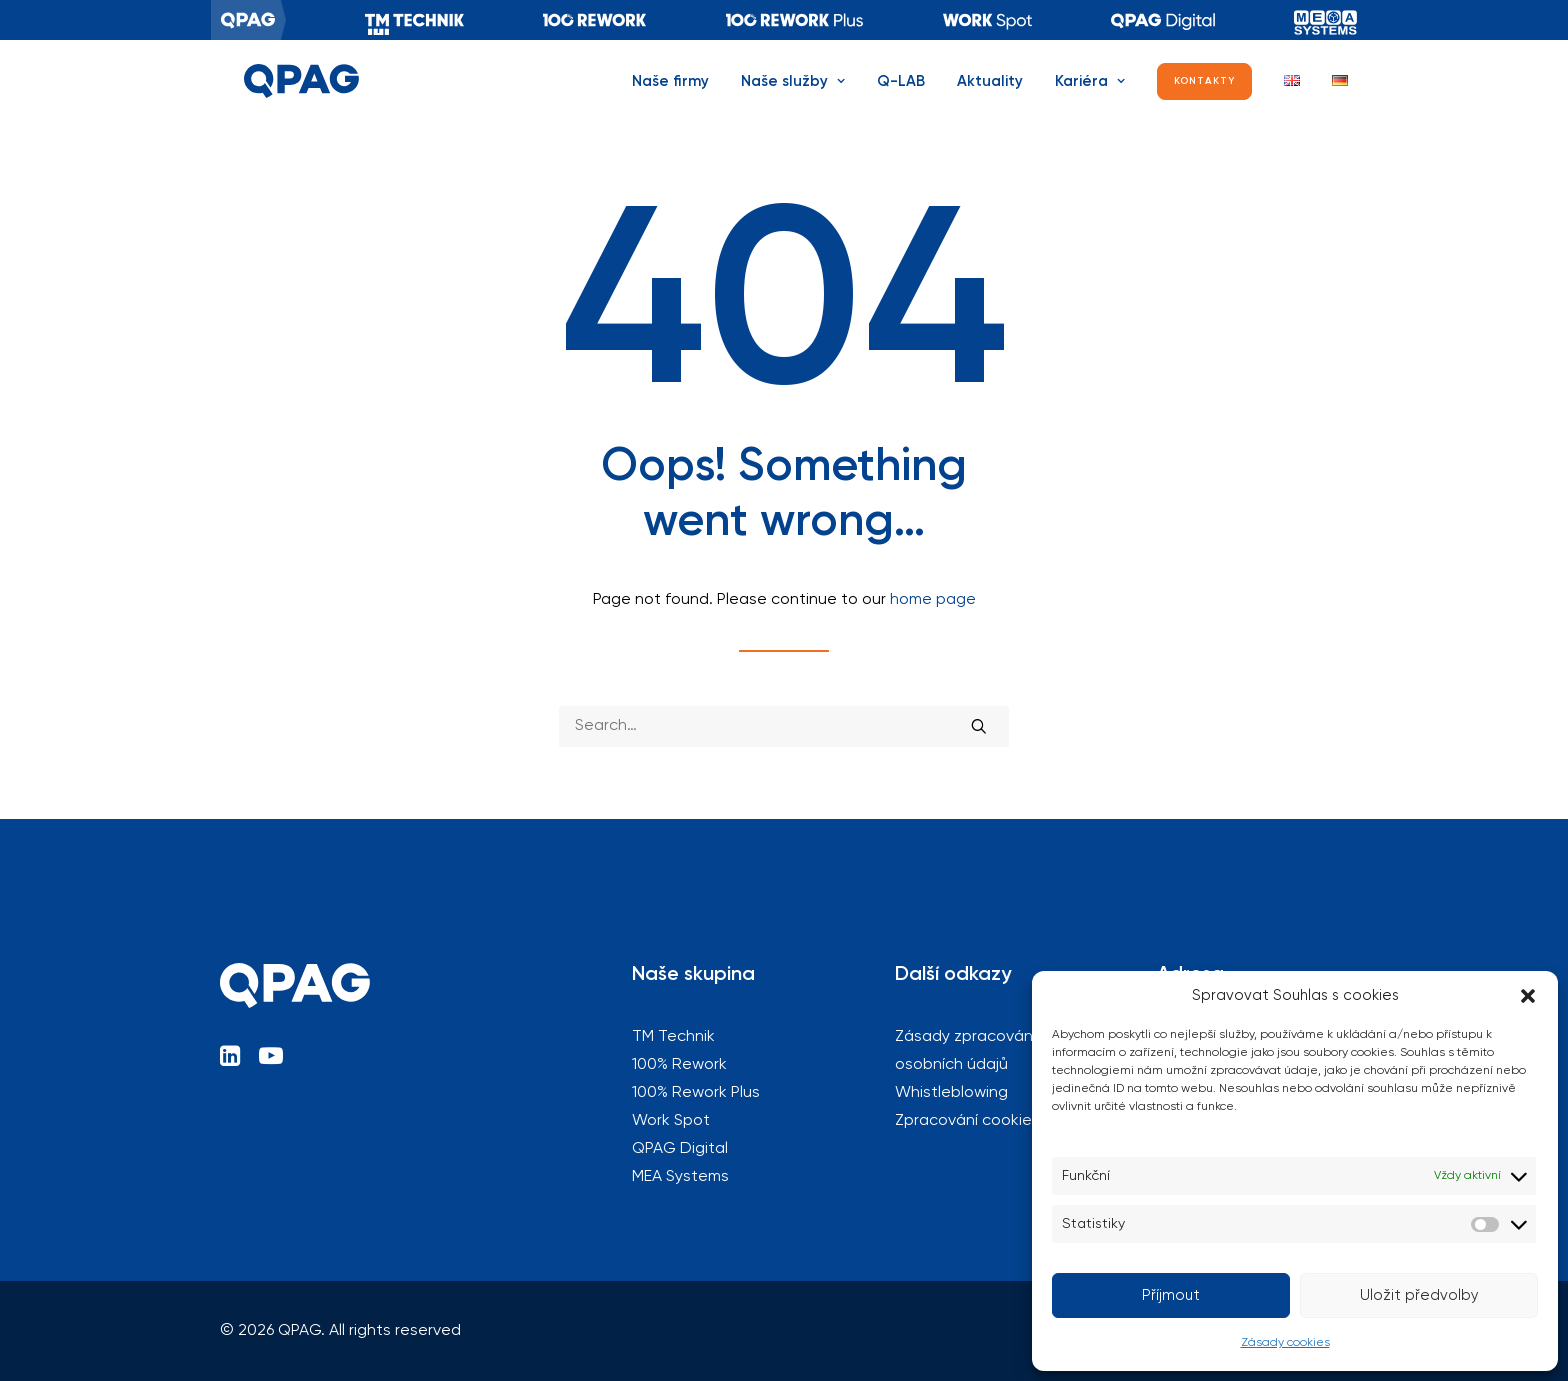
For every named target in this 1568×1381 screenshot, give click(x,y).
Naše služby (793, 97)
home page (933, 600)
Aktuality (990, 97)
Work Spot (671, 1121)
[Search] (784, 726)
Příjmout (1171, 1295)
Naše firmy (670, 97)
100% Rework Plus (795, 20)
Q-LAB (901, 97)
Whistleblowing (951, 1093)
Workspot (987, 20)
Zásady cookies (1285, 1343)
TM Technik (414, 20)
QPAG (248, 20)
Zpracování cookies (967, 1121)
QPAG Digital (1163, 20)
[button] (1528, 996)
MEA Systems (1325, 20)
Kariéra (1090, 97)
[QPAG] (291, 97)
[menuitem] (248, 20)
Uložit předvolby (1419, 1295)
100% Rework (595, 20)
